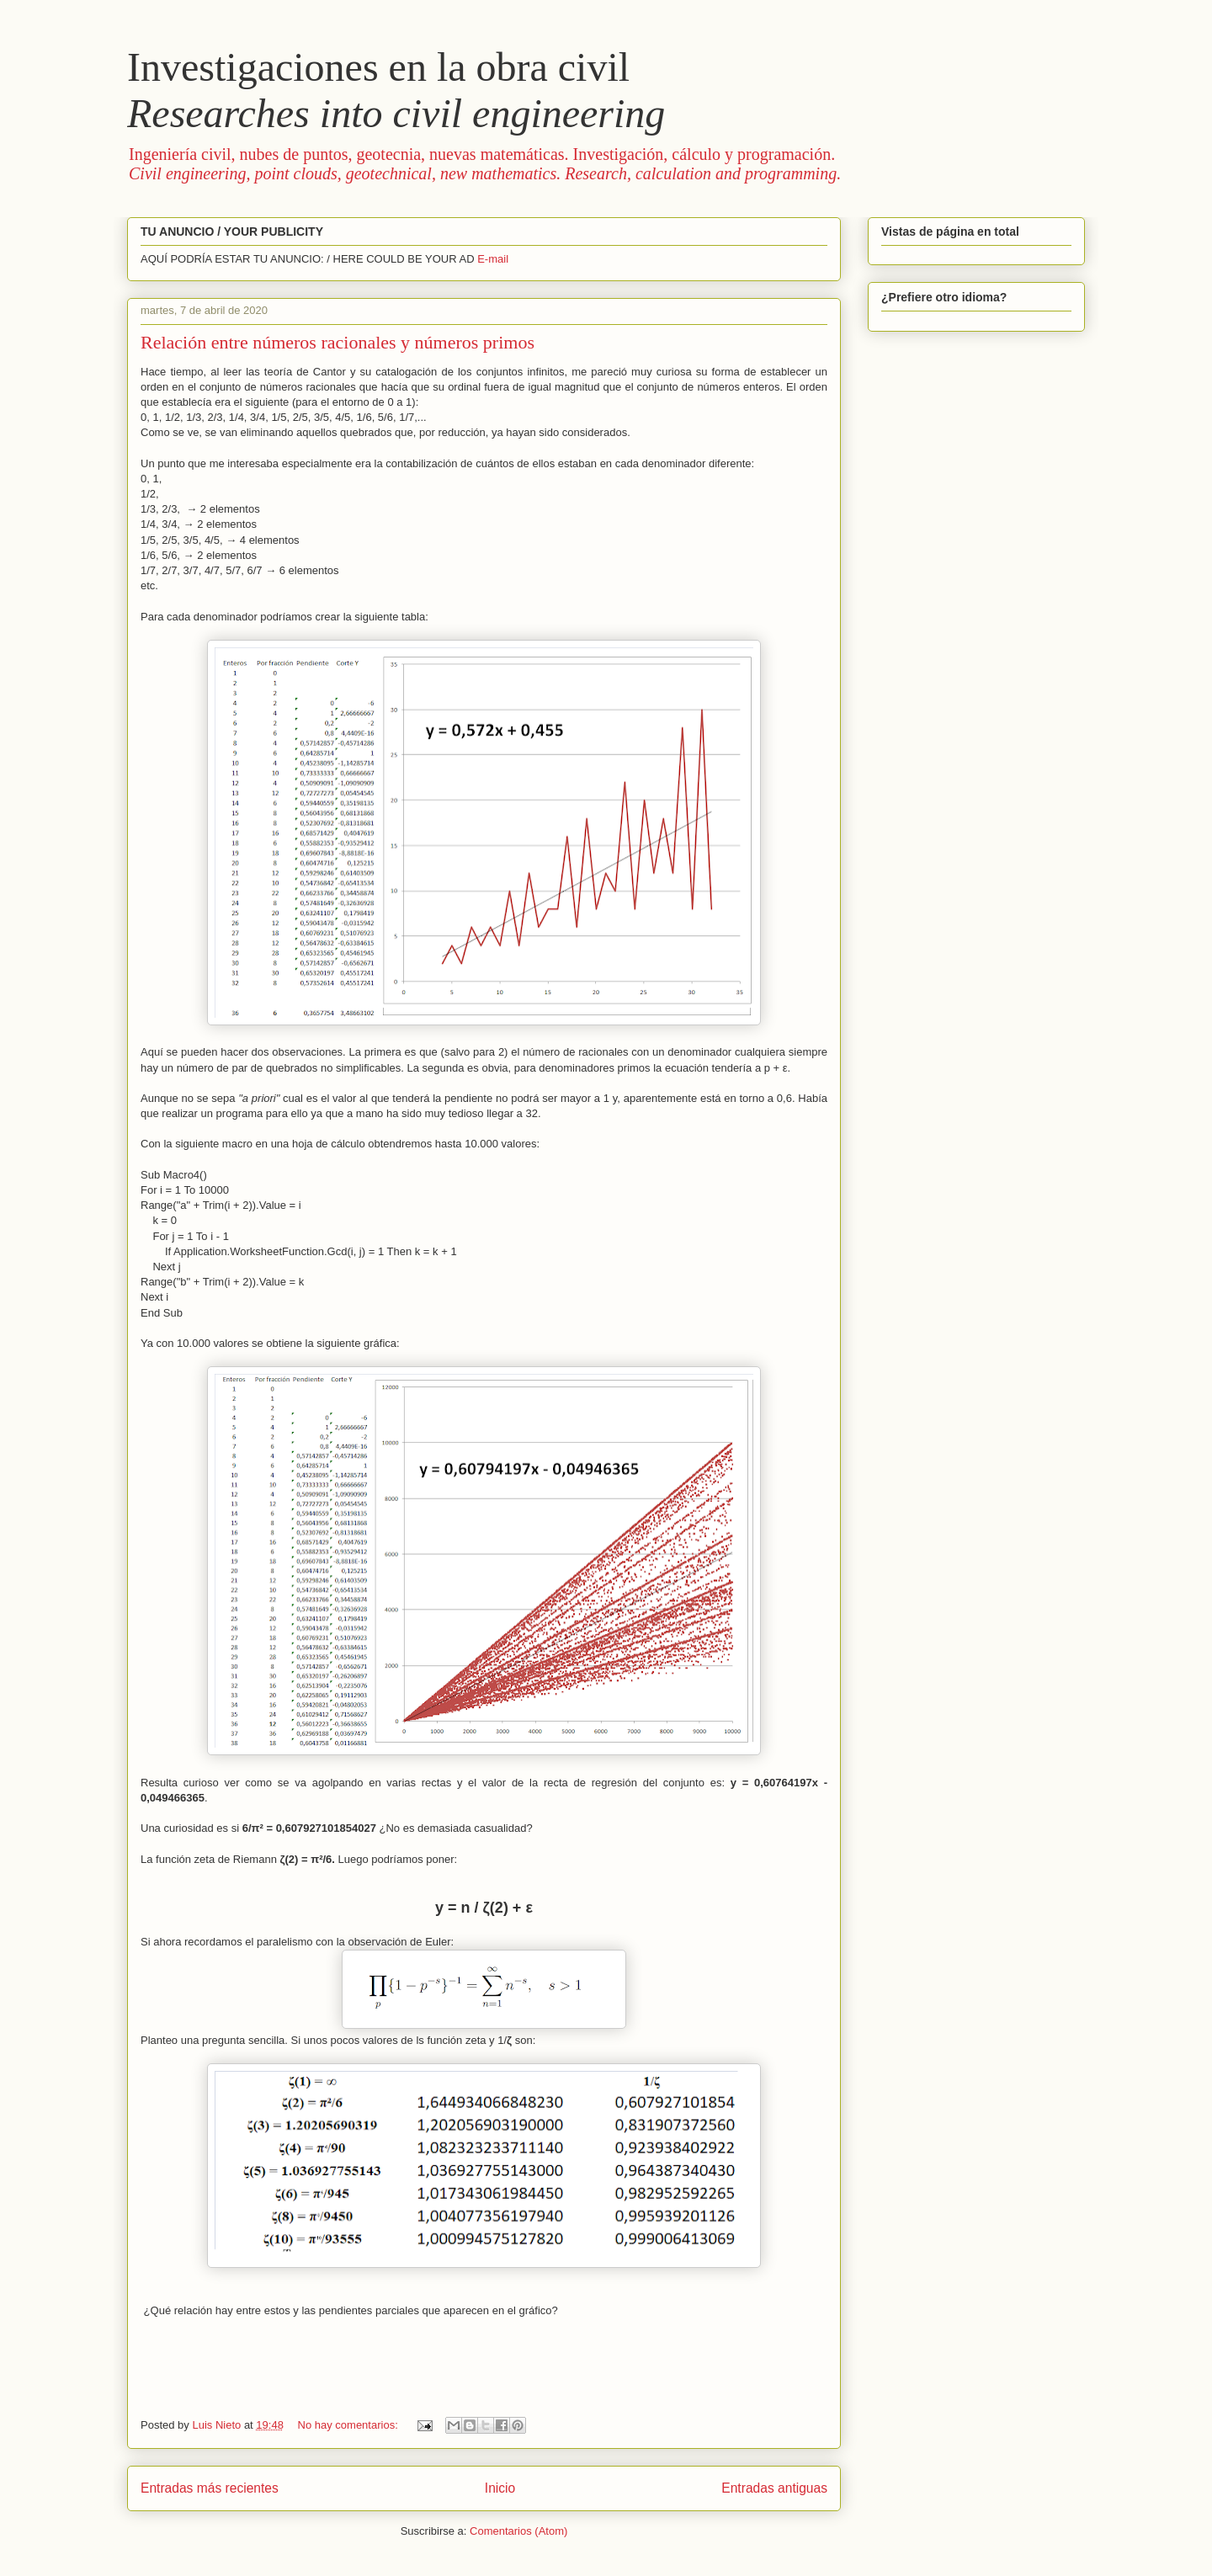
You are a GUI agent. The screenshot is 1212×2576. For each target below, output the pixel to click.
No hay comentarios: (349, 2425)
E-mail (492, 259)
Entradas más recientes (210, 2488)
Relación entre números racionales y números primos (337, 342)
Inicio (500, 2488)
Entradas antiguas (774, 2488)
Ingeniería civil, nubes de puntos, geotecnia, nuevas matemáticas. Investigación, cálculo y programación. (485, 164)
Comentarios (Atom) (518, 2531)
